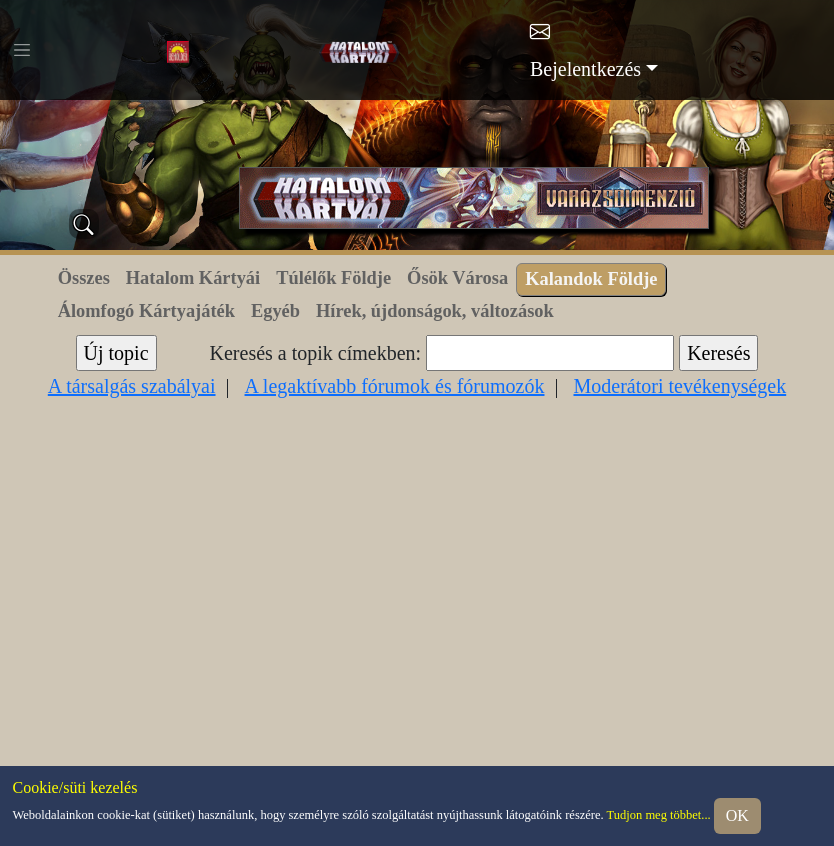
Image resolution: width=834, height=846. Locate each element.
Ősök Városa (457, 278)
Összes (84, 278)
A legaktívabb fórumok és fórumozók (395, 386)
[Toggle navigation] (22, 50)
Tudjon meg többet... (659, 814)
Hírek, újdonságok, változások (435, 311)
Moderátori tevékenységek (679, 386)
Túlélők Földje (333, 278)
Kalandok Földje (591, 279)
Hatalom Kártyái (193, 278)
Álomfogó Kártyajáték (146, 311)
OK (737, 815)
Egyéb (275, 311)
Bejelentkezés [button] (585, 69)
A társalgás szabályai (132, 386)
